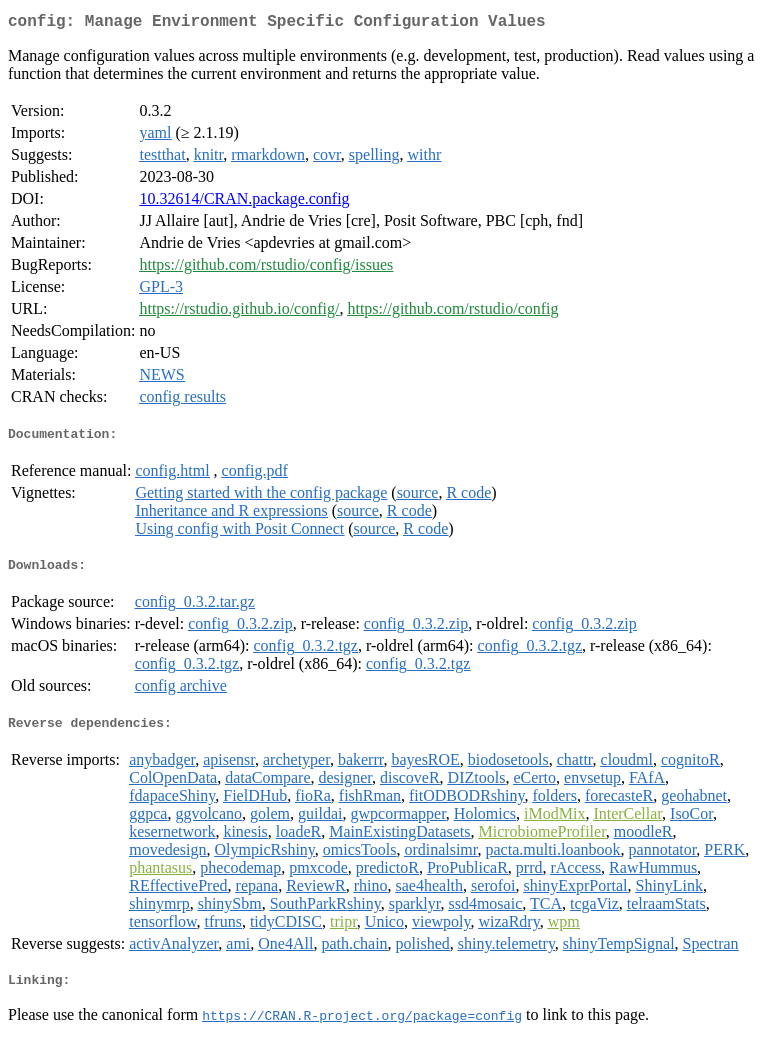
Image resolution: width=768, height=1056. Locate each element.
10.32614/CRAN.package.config (244, 202)
